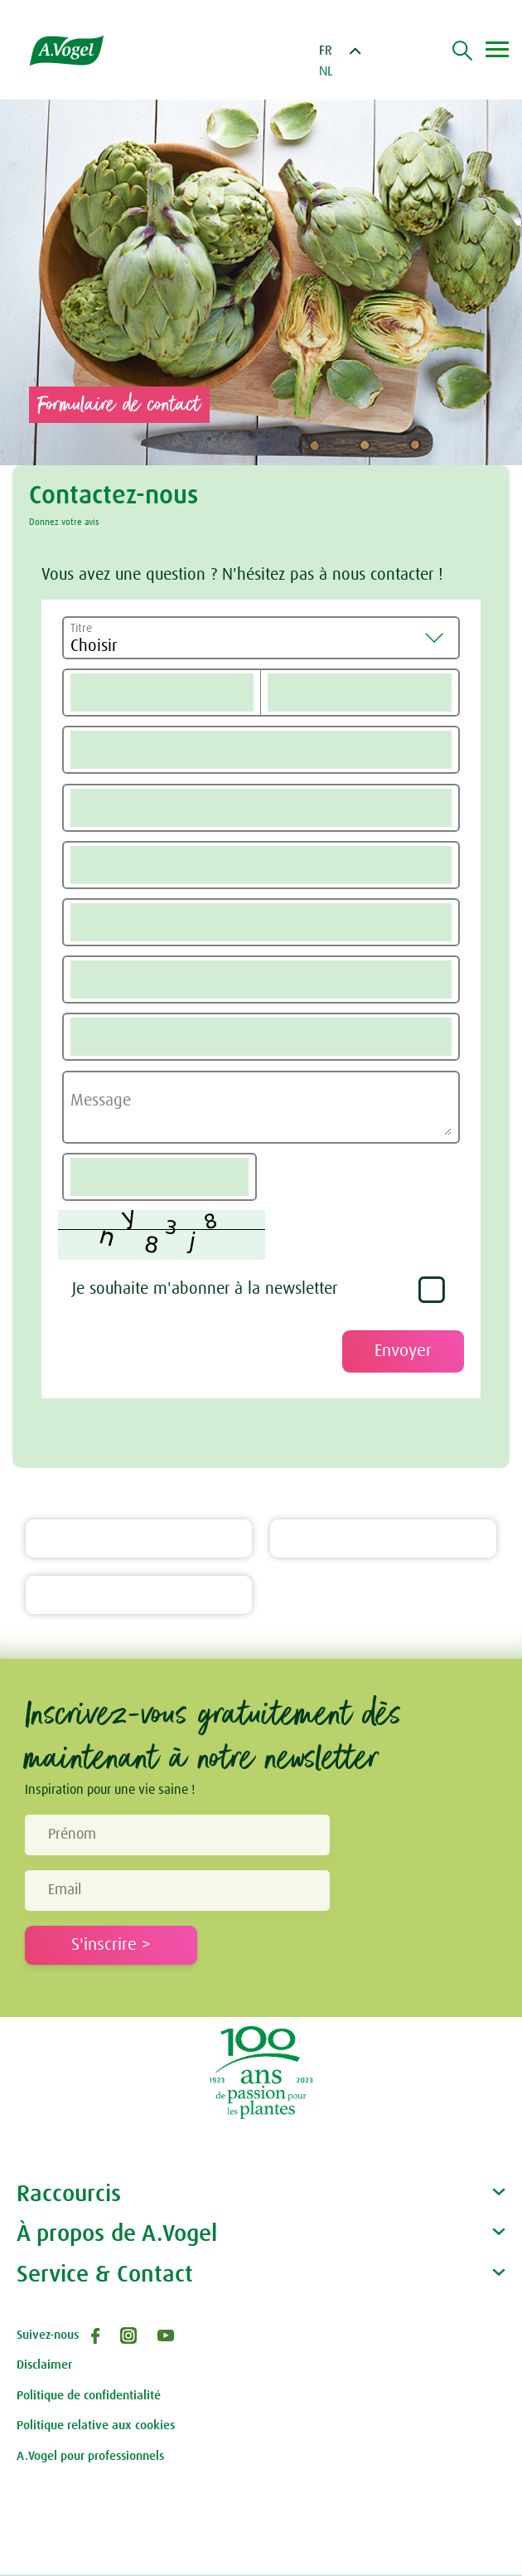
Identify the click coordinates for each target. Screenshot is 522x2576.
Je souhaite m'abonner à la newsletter (204, 1290)
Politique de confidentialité (89, 2397)
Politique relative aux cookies (96, 2427)
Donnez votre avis (64, 522)
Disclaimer (44, 2366)
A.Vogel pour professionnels (90, 2458)
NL (326, 71)
